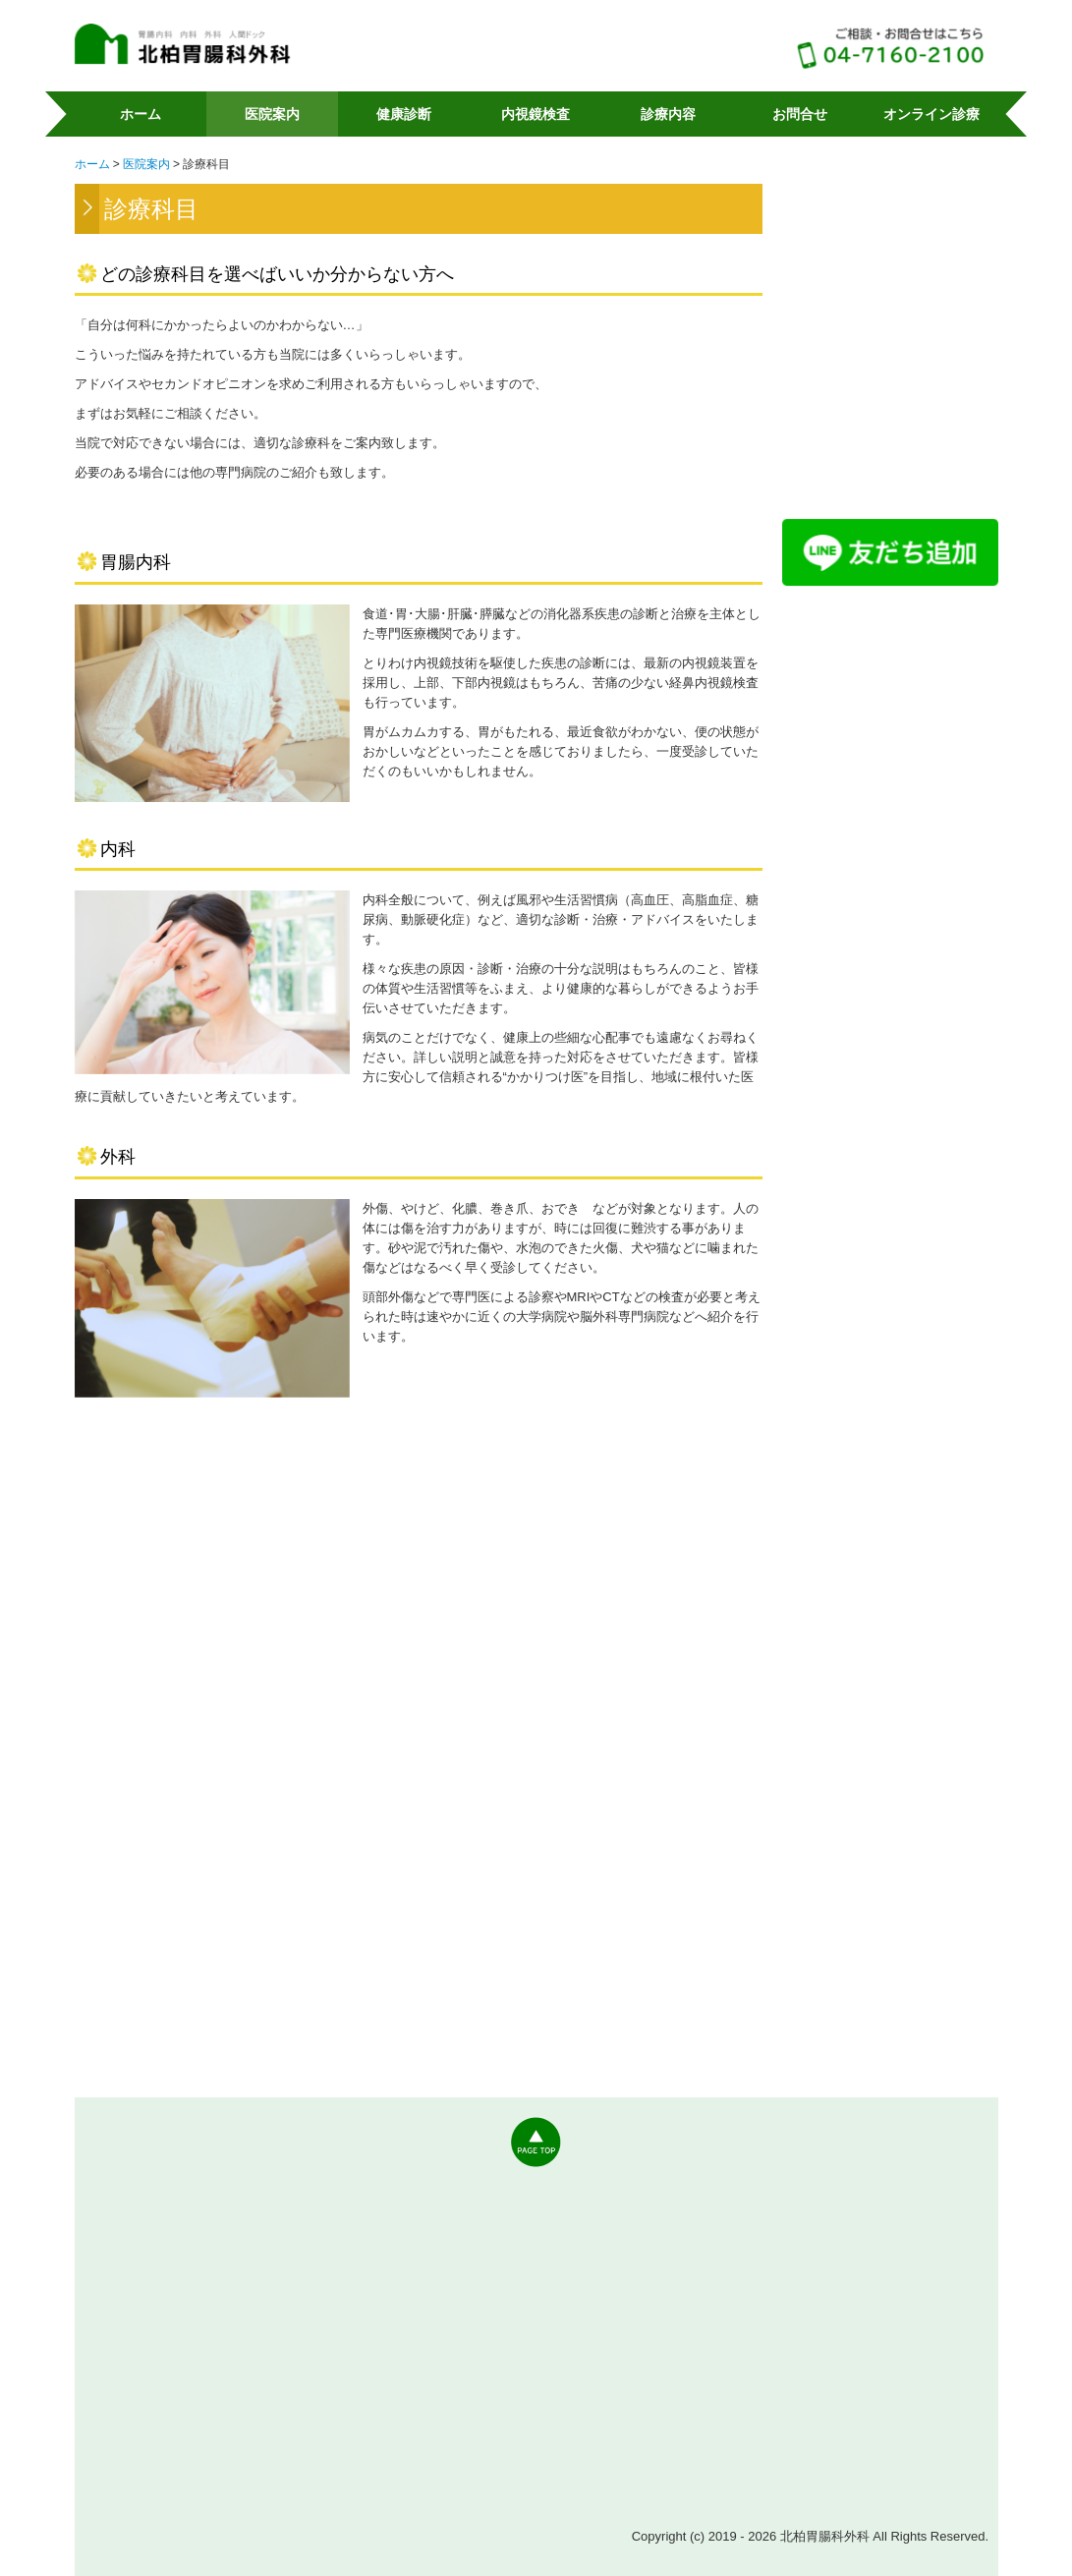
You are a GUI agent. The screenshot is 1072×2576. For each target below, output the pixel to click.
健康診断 (403, 114)
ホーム (140, 114)
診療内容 (668, 114)
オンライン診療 (931, 114)
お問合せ (799, 114)
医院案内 (272, 114)
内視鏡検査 (535, 114)
